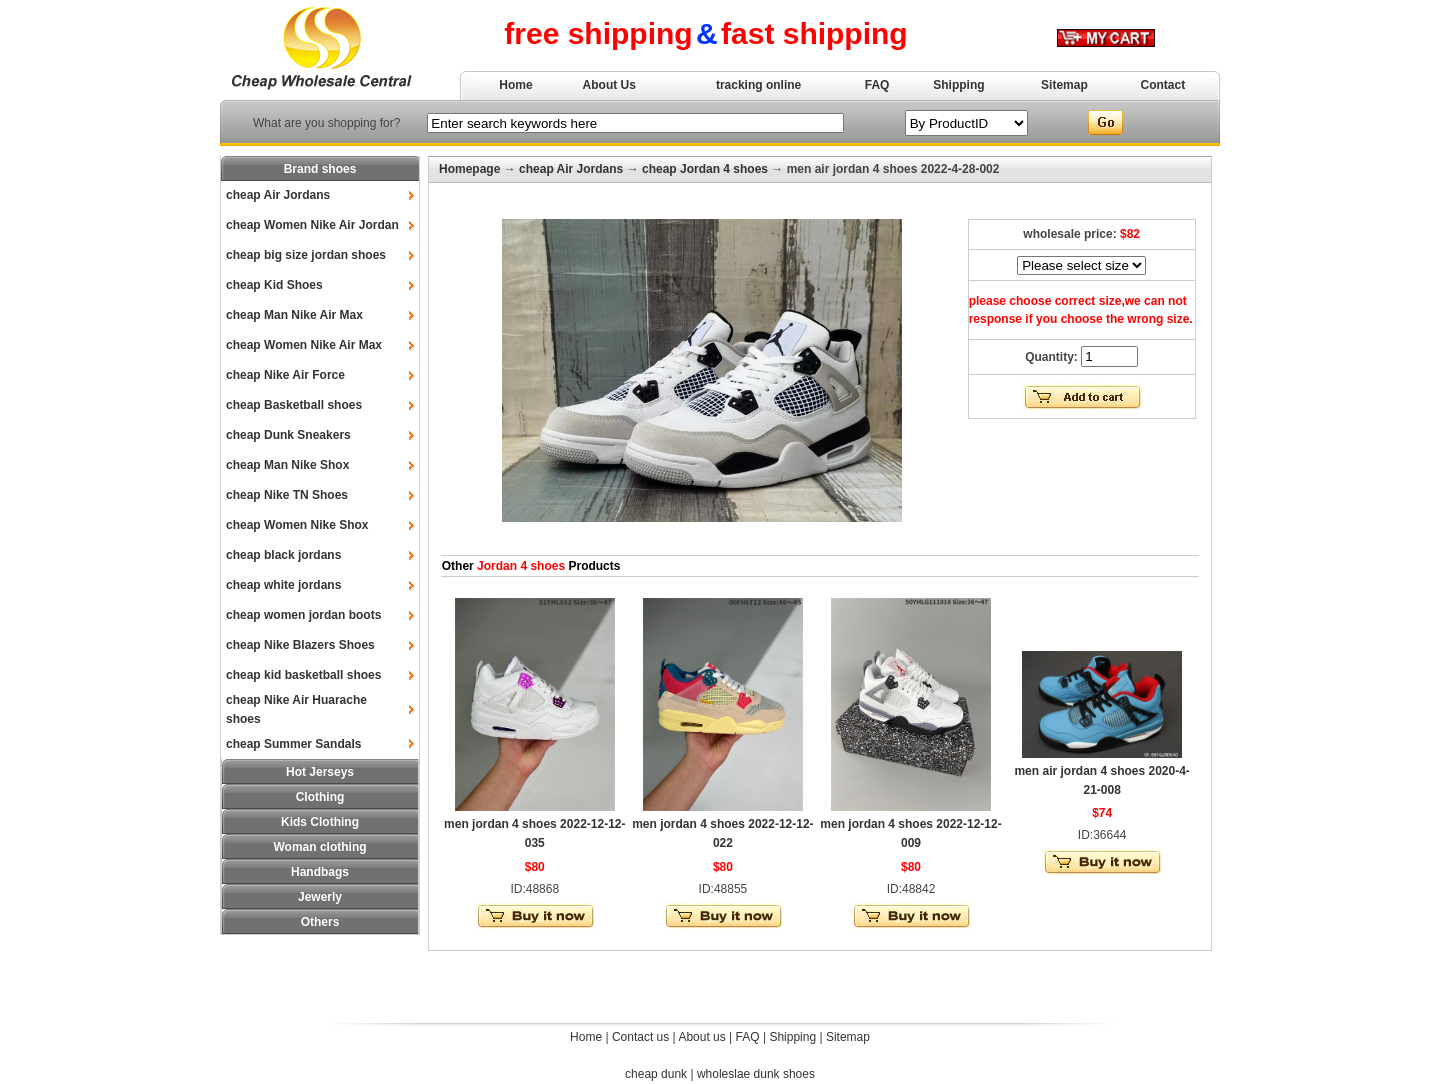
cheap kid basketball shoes (303, 675)
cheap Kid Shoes (274, 285)
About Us (609, 85)
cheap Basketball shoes (294, 405)
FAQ (877, 85)
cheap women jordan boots (303, 615)
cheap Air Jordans (278, 195)
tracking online (758, 85)
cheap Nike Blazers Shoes (300, 645)
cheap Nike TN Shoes (287, 495)
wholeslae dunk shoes (756, 1074)
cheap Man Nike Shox (287, 465)
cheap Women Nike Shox (297, 525)
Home (515, 85)
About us (701, 1037)
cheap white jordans (283, 585)
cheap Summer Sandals (293, 744)
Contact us (640, 1037)
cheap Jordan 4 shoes (705, 169)
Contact (1163, 85)
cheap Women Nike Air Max (304, 345)
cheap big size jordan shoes (306, 255)
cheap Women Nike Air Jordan (312, 225)
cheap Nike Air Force (285, 375)
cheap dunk (656, 1074)
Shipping (958, 85)
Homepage (469, 169)
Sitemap (1064, 85)
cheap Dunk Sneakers (288, 435)
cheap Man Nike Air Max (294, 315)
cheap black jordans (283, 555)
